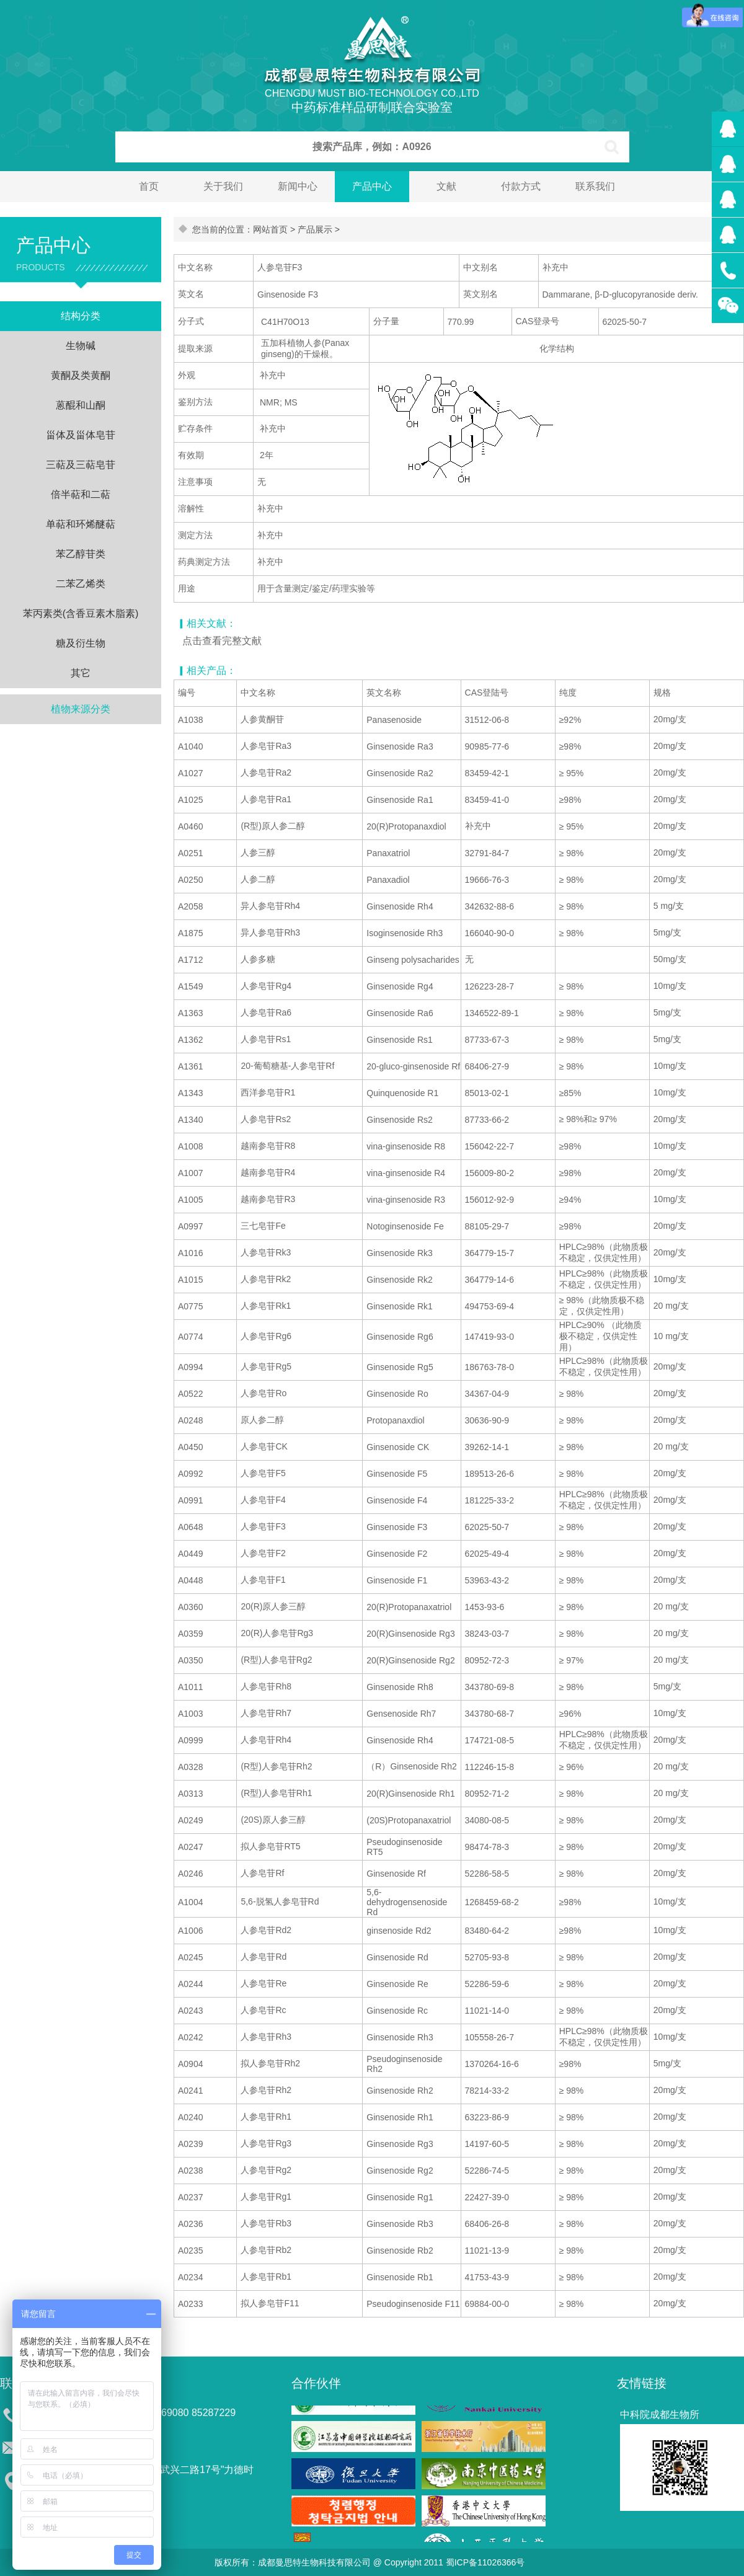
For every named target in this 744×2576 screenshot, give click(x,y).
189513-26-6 (489, 1474)
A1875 (190, 933)
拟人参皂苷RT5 (270, 1846)
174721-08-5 (489, 1740)
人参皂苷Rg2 (266, 2170)
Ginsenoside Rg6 (399, 1337)
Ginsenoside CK (397, 1447)
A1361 (190, 1066)
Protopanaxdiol (395, 1420)
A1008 (190, 1146)
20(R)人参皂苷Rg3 (277, 1633)
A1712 (190, 960)
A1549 (190, 986)
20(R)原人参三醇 (273, 1606)
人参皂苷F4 (263, 1500)
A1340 (190, 1120)
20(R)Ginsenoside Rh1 (410, 1794)
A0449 (190, 1554)
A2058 (190, 906)
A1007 (190, 1173)
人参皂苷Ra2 (266, 772)
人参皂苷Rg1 (266, 2197)
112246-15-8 (489, 1767)
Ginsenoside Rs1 (399, 1040)
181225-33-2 (489, 1500)
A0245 (190, 1957)
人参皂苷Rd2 (266, 1930)
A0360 (190, 1607)
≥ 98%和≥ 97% (588, 1119)
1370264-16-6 (492, 2064)
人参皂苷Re (263, 1983)
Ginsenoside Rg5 (399, 1367)
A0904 (190, 2064)
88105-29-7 (487, 1226)
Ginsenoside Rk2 (399, 1280)
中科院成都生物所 (659, 2414)
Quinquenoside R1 (402, 1093)
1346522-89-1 (492, 1013)
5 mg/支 (668, 906)
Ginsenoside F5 (396, 1474)
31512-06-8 (487, 720)
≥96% (570, 1714)
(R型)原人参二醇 (272, 826)
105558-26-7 (489, 2037)
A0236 (190, 2224)
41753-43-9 (487, 2277)
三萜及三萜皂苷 (80, 464)
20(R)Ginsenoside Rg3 (410, 1634)
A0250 (190, 880)
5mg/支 (667, 932)
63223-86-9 (487, 2117)
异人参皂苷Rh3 (270, 932)
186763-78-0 (489, 1367)
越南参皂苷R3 (268, 1199)
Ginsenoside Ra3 (399, 746)
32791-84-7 (487, 853)
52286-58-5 (487, 1874)
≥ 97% (571, 1660)
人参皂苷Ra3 (266, 746)
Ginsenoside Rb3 (399, 2224)
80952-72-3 (487, 1660)
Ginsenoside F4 (396, 1500)
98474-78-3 (487, 1847)
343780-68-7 (489, 1714)
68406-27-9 (487, 1066)
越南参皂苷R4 (268, 1172)
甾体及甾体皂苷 (80, 435)
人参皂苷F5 (263, 1473)
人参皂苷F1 (263, 1580)
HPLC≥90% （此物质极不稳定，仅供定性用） (600, 1336)
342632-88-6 (489, 906)
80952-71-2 (487, 1794)
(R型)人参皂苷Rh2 (276, 1766)
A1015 (190, 1280)
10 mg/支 (671, 1336)
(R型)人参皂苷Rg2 (276, 1660)
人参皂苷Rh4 (266, 1740)
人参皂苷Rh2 (266, 2090)
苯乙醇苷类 (80, 554)
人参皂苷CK (264, 1446)
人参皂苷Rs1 (266, 1039)
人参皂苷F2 (263, 1553)
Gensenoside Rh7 (401, 1714)
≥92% (570, 720)
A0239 (190, 2144)
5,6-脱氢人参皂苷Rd (280, 1901)
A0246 (190, 1874)
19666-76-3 (487, 880)
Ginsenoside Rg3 (399, 2144)
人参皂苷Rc (263, 2010)
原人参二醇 (262, 1420)
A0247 (190, 1847)
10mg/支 (669, 986)
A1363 (190, 1013)
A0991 (190, 1500)
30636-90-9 (487, 1420)
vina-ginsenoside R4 (405, 1173)
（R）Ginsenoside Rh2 (411, 1766)
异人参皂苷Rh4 (270, 906)
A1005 (190, 1200)
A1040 (190, 746)
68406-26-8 (487, 2224)
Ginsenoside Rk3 (399, 1253)
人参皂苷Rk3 (266, 1252)
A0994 (190, 1367)
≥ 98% (571, 853)
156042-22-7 (489, 1146)
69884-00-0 (487, 2304)
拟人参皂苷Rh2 (270, 2063)
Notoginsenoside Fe (405, 1226)
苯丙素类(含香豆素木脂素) (81, 613)
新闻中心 (297, 186)
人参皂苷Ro (263, 1393)
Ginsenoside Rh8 (399, 1687)
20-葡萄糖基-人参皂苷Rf (287, 1066)
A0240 (190, 2117)
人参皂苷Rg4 (266, 986)
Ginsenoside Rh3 (399, 2037)
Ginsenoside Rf (396, 1874)
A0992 (190, 1474)
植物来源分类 (80, 709)
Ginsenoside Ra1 (399, 800)
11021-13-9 (487, 2250)
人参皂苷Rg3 (266, 2143)
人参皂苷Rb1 (266, 2277)
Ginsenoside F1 (396, 1580)
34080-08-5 (487, 1820)
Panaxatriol (388, 853)
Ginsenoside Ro (397, 1394)
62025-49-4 (487, 1554)
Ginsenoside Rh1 (399, 2117)
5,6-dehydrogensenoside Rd (406, 1902)
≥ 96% (571, 1767)
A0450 (190, 1447)
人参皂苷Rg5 (266, 1366)
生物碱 (80, 345)
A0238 (190, 2170)
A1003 (190, 1714)
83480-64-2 (487, 1931)
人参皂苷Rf (262, 1873)
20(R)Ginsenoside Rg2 (410, 1660)
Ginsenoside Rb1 (399, 2277)
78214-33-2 (487, 2091)
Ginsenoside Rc (397, 2011)
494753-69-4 (489, 1306)
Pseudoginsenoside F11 (412, 2304)
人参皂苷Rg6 (266, 1336)
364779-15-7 (489, 1253)
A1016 (190, 1253)
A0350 (190, 1660)
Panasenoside (394, 720)
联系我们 (595, 186)
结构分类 (80, 316)
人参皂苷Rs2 (266, 1119)
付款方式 (521, 186)
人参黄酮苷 (262, 719)
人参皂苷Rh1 (266, 2117)
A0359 (190, 1634)
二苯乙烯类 (80, 583)
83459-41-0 (487, 800)
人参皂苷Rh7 (266, 1713)
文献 (446, 186)
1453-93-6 (485, 1607)
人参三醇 (258, 852)
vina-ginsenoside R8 (405, 1146)
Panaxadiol (387, 880)
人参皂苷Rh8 (266, 1686)
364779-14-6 (489, 1280)
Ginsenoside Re (397, 1984)
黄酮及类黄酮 (80, 375)
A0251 (190, 853)
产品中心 (372, 186)
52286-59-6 (487, 1984)
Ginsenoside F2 (396, 1554)
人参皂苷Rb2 (266, 2250)
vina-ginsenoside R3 (405, 1200)
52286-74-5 (487, 2170)
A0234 (190, 2277)
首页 (149, 186)
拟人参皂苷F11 (270, 2303)
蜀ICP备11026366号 (485, 2562)
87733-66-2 (487, 1120)
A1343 (190, 1093)
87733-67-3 (487, 1040)
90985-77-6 (487, 746)
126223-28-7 (489, 986)
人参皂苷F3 (263, 1526)
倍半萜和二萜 (80, 494)
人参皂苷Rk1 (266, 1306)
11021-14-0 (487, 2011)
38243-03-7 (487, 1634)
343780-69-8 (489, 1687)
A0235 (190, 2250)
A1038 (190, 720)
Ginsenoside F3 (396, 1527)
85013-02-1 (487, 1093)
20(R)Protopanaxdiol (406, 826)
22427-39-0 (487, 2197)
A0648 (190, 1527)
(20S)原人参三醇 (273, 1820)
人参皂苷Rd (263, 1957)
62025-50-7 (487, 1527)
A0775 (190, 1306)
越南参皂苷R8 (268, 1146)
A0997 (190, 1226)
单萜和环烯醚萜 (80, 524)
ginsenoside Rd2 (398, 1931)
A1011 (190, 1687)
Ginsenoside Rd (397, 1957)
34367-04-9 (487, 1394)
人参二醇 (258, 879)
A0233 (190, 2304)
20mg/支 (669, 719)
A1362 (190, 1040)
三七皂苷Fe (263, 1226)
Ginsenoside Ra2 (399, 773)
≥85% (570, 1093)
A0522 (190, 1394)
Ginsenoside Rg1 (399, 2197)
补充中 (478, 826)
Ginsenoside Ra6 (399, 1013)
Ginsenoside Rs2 (399, 1120)
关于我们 (223, 186)
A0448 (190, 1580)
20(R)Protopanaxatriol (408, 1607)
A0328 (190, 1767)
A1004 (190, 1902)
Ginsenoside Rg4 (399, 986)
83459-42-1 (487, 773)
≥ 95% (571, 773)
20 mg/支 (671, 1306)
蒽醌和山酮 (80, 405)
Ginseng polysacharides (412, 960)
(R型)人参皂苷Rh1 (276, 1793)
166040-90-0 (489, 933)
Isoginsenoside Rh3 (404, 933)
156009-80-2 (489, 1173)
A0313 (190, 1794)
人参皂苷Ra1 (266, 799)
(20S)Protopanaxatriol (408, 1820)
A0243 (190, 2011)
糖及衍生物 (80, 643)
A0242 (190, 2037)
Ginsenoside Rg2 (399, 2170)
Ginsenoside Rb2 (399, 2250)
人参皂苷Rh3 (266, 2037)
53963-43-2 (487, 1580)
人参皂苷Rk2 (266, 1279)
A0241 (190, 2091)
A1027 (190, 773)
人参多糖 (258, 959)
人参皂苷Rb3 (266, 2223)
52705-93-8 (487, 1957)
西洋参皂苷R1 (268, 1092)
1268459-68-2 (492, 1902)
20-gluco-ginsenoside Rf (413, 1066)
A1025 (190, 800)
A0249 (190, 1820)
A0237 (190, 2197)
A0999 (190, 1740)
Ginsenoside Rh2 (399, 2091)
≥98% (570, 746)
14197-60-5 (487, 2144)
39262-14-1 (487, 1447)
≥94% (570, 1200)
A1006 (190, 1931)
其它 (81, 673)
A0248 (190, 1420)
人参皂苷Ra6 (266, 1012)
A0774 (190, 1337)
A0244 (190, 1984)
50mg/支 (669, 959)
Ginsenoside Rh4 (399, 906)
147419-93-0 (489, 1337)
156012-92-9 (489, 1200)
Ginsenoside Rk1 (399, 1306)
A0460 (190, 826)
